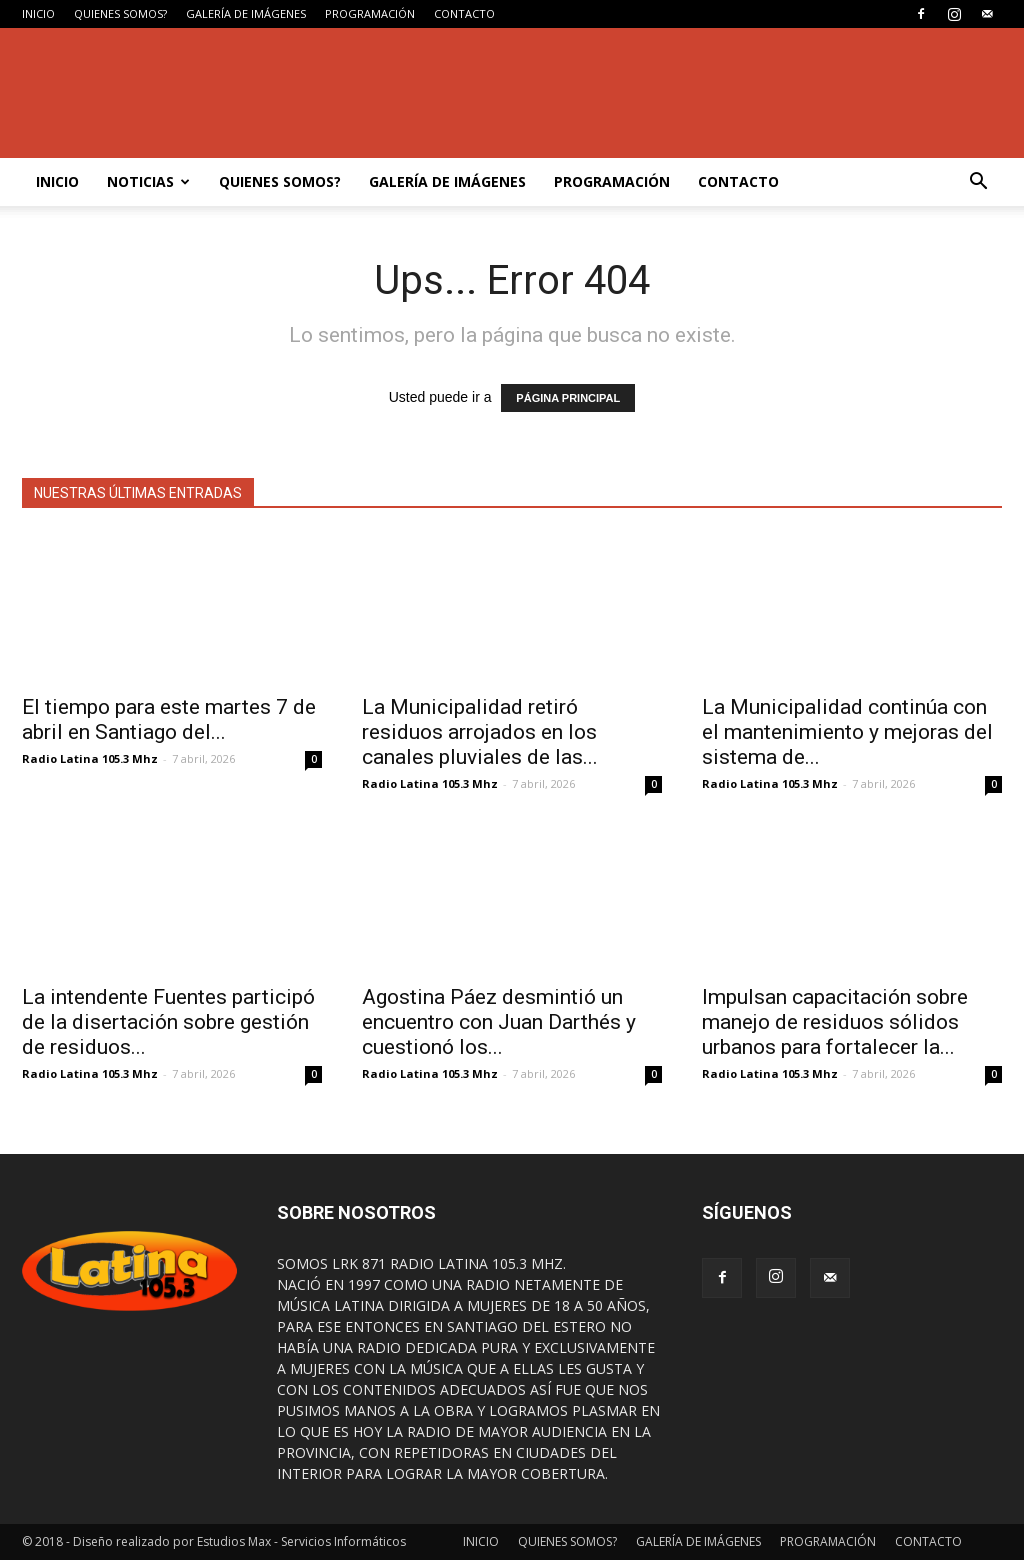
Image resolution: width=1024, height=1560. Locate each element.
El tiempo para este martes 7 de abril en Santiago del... (169, 719)
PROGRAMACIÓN (370, 13)
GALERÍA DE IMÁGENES (246, 13)
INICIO (38, 13)
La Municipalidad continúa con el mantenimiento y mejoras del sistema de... (847, 732)
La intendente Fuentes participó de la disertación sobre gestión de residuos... (168, 1022)
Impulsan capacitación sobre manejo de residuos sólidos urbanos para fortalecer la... (835, 1022)
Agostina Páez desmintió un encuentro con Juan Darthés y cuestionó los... (499, 1022)
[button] (978, 182)
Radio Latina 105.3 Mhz (90, 758)
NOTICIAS (148, 181)
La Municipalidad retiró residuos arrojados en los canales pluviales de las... (480, 732)
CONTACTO (464, 13)
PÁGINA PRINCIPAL (568, 398)
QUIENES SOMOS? (120, 13)
